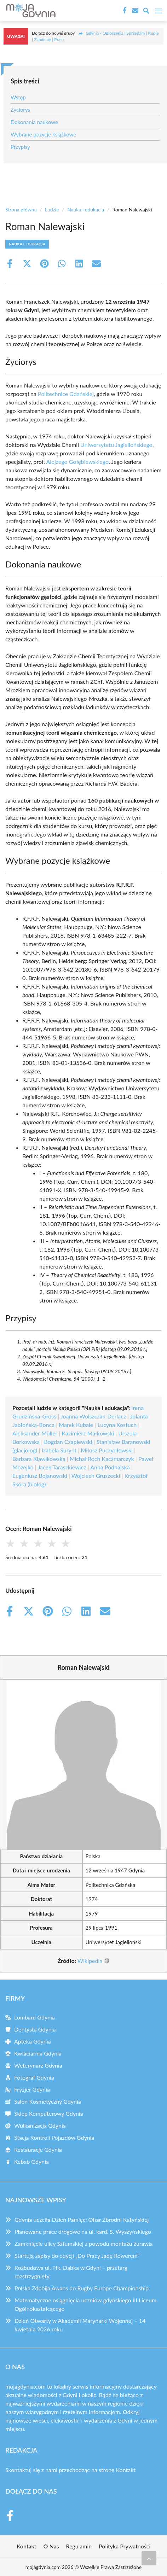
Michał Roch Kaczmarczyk (102, 1458)
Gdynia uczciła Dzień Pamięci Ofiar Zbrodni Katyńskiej (82, 2219)
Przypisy (20, 147)
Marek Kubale (76, 1424)
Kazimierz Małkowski (88, 1433)
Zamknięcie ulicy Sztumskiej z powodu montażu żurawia (84, 2243)
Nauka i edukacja (85, 209)
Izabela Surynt (58, 1450)
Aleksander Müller (34, 1433)
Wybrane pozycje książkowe (43, 134)
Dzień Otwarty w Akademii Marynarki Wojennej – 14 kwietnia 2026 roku (80, 2324)
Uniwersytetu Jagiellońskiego (116, 444)
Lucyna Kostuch (117, 1424)
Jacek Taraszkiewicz (62, 1467)
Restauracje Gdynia (38, 2149)
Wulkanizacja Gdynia (40, 2125)
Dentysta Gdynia (35, 2029)
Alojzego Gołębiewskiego (77, 461)
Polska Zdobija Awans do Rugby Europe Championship (82, 2288)
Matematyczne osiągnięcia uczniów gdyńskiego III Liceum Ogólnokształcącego (85, 2304)
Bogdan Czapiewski (68, 1441)
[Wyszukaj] (146, 11)
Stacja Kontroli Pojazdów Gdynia (54, 2137)
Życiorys (20, 109)
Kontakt (126, 2469)
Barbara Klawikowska (38, 1458)
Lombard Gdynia (34, 2017)
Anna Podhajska (110, 1467)
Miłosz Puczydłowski (106, 1450)
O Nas (51, 2546)
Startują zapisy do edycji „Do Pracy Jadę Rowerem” (77, 2255)
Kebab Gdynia (31, 2161)
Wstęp (18, 97)
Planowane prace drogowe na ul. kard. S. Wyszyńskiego (83, 2231)
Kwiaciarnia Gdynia (38, 2053)
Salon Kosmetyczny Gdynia (47, 2101)
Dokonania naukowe (34, 122)
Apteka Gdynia (32, 2041)
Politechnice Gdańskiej (66, 393)
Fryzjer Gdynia (32, 2089)
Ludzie (52, 209)
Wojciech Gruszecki (95, 1475)
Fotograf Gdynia (34, 2077)
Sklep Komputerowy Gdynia (48, 2113)
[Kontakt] (134, 10)
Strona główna (21, 209)
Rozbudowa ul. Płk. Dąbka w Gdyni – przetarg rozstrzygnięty (71, 2271)
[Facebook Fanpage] (124, 10)
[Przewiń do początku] (149, 2558)
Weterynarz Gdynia (38, 2065)
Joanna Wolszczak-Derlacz (93, 1416)
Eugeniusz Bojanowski (39, 1475)
